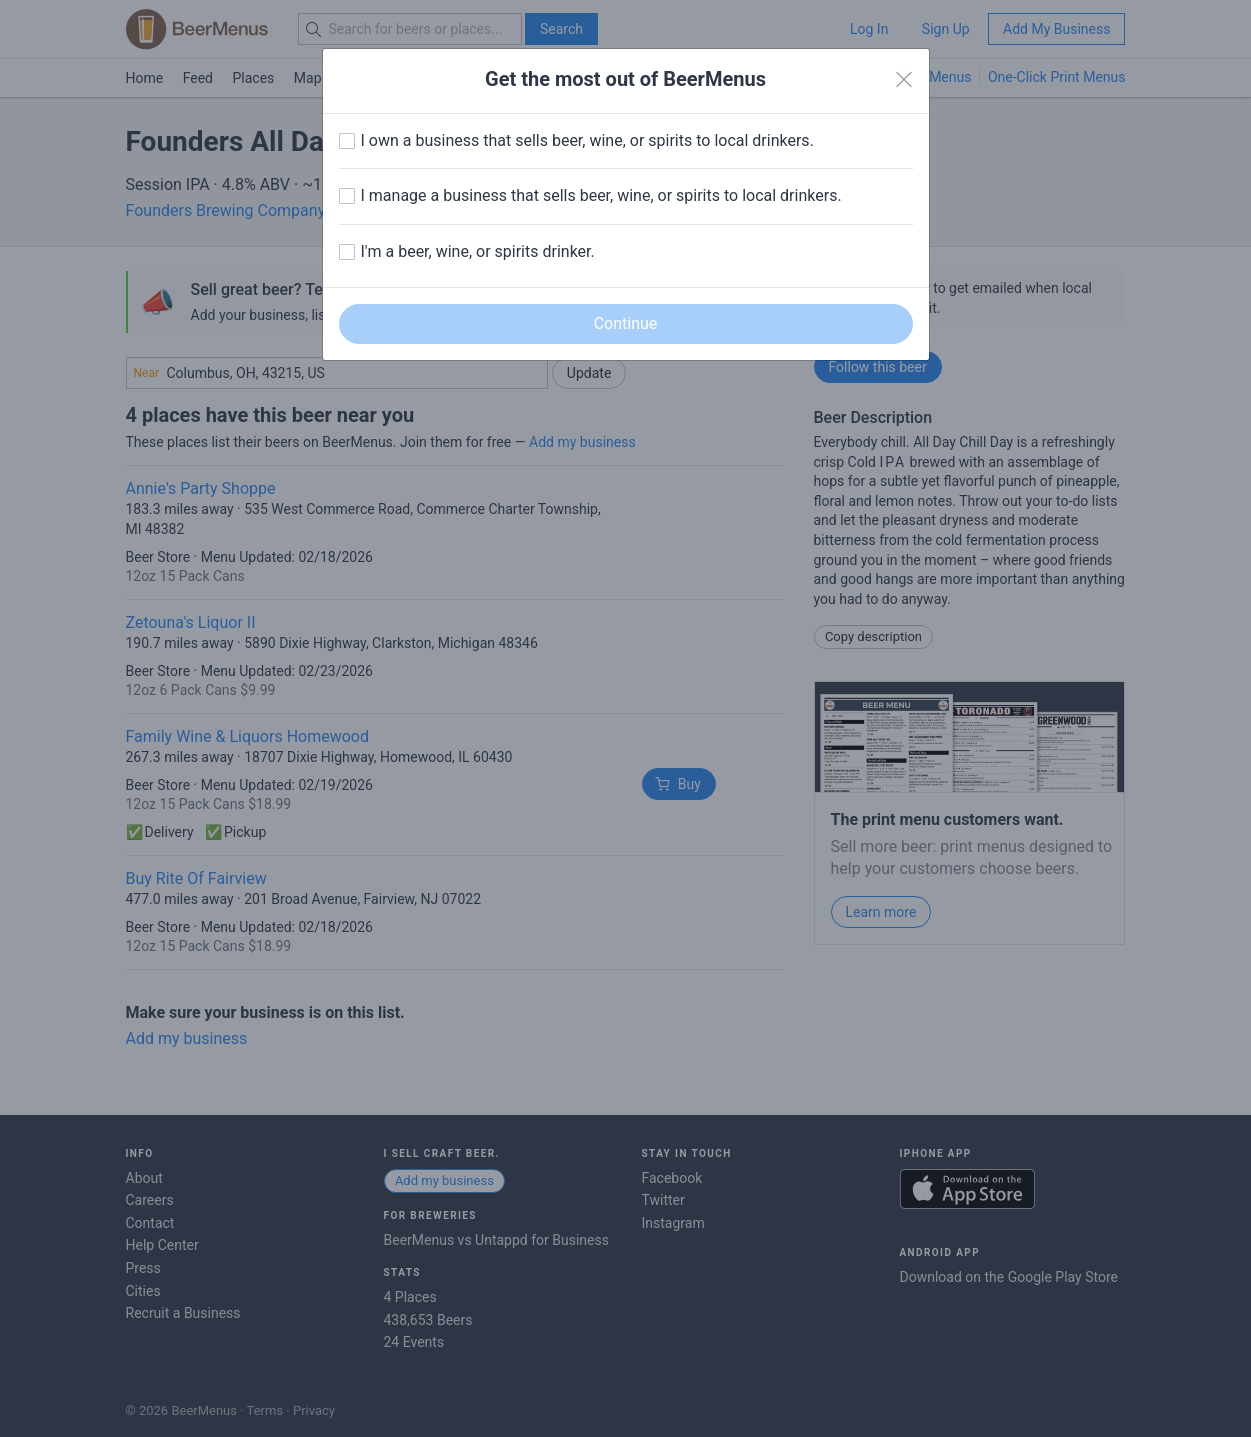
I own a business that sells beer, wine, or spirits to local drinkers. (587, 140)
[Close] (904, 80)
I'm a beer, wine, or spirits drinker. (478, 251)
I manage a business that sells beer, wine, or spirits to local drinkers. (601, 195)
